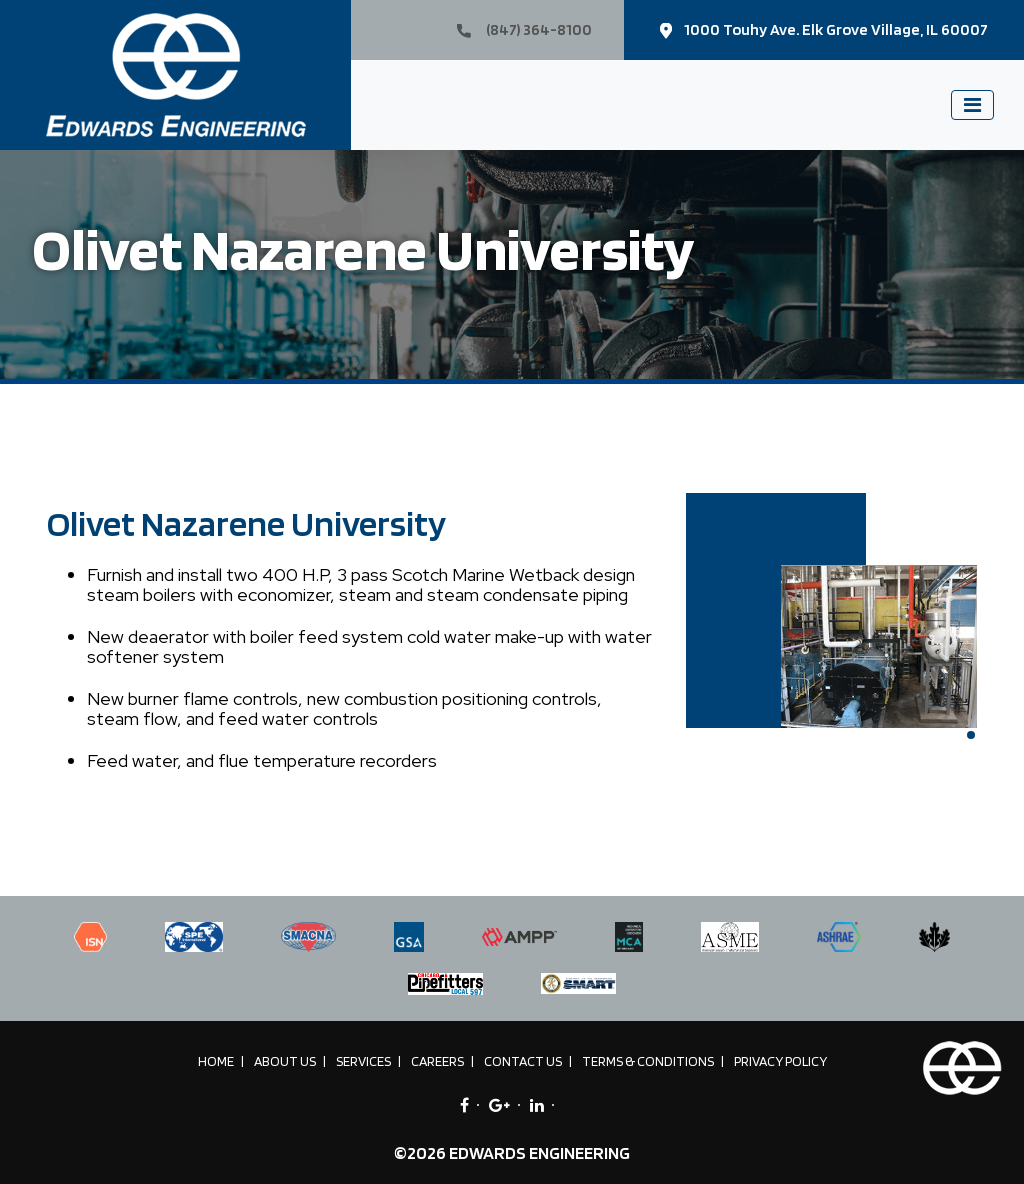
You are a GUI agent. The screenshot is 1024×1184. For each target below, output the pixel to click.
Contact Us (523, 1061)
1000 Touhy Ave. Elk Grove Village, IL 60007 (824, 29)
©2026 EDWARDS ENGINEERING (512, 1152)
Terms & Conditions (648, 1061)
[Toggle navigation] (972, 105)
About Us (285, 1061)
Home (216, 1061)
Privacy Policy (780, 1061)
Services (363, 1061)
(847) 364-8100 (524, 29)
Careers (437, 1061)
